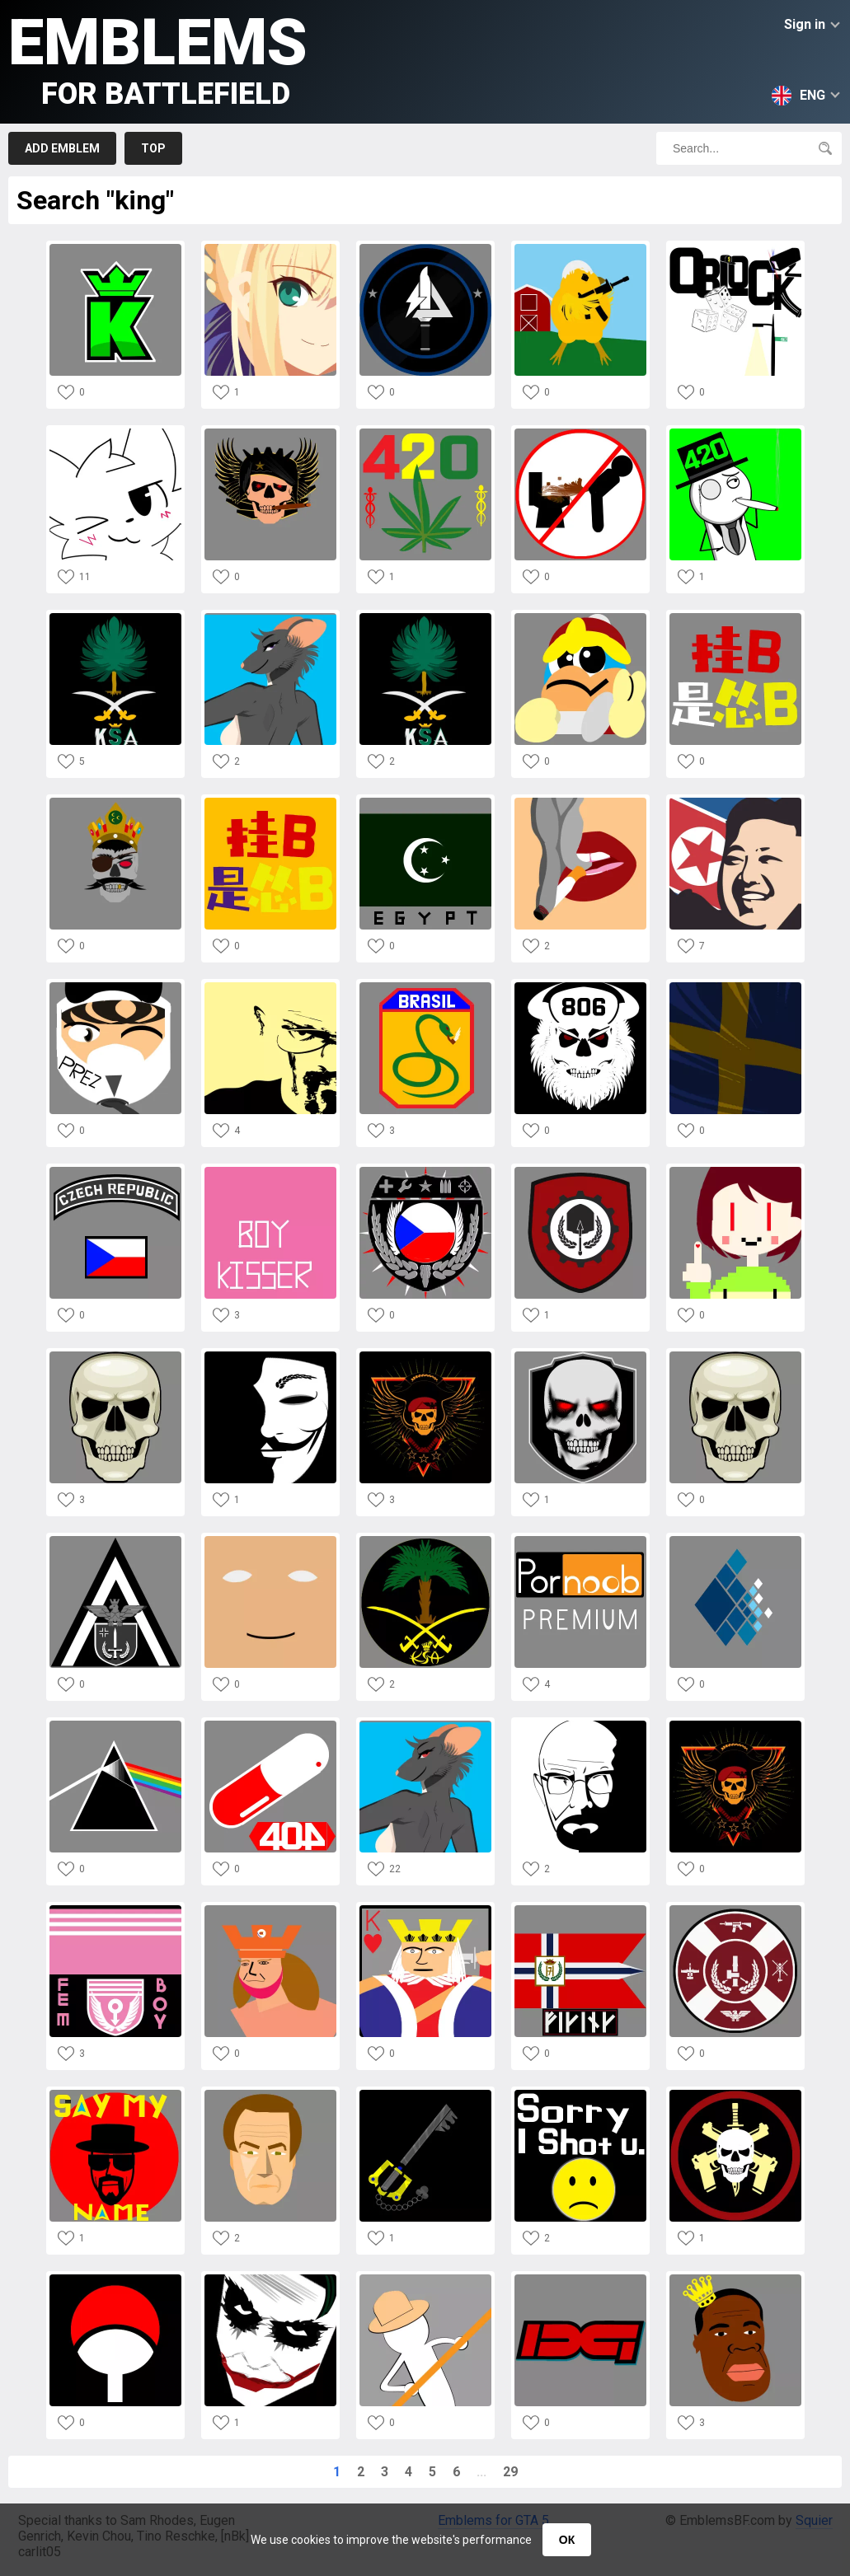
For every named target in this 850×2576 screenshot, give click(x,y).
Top (153, 148)
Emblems (158, 58)
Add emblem (62, 148)
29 (510, 2472)
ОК (567, 2539)
